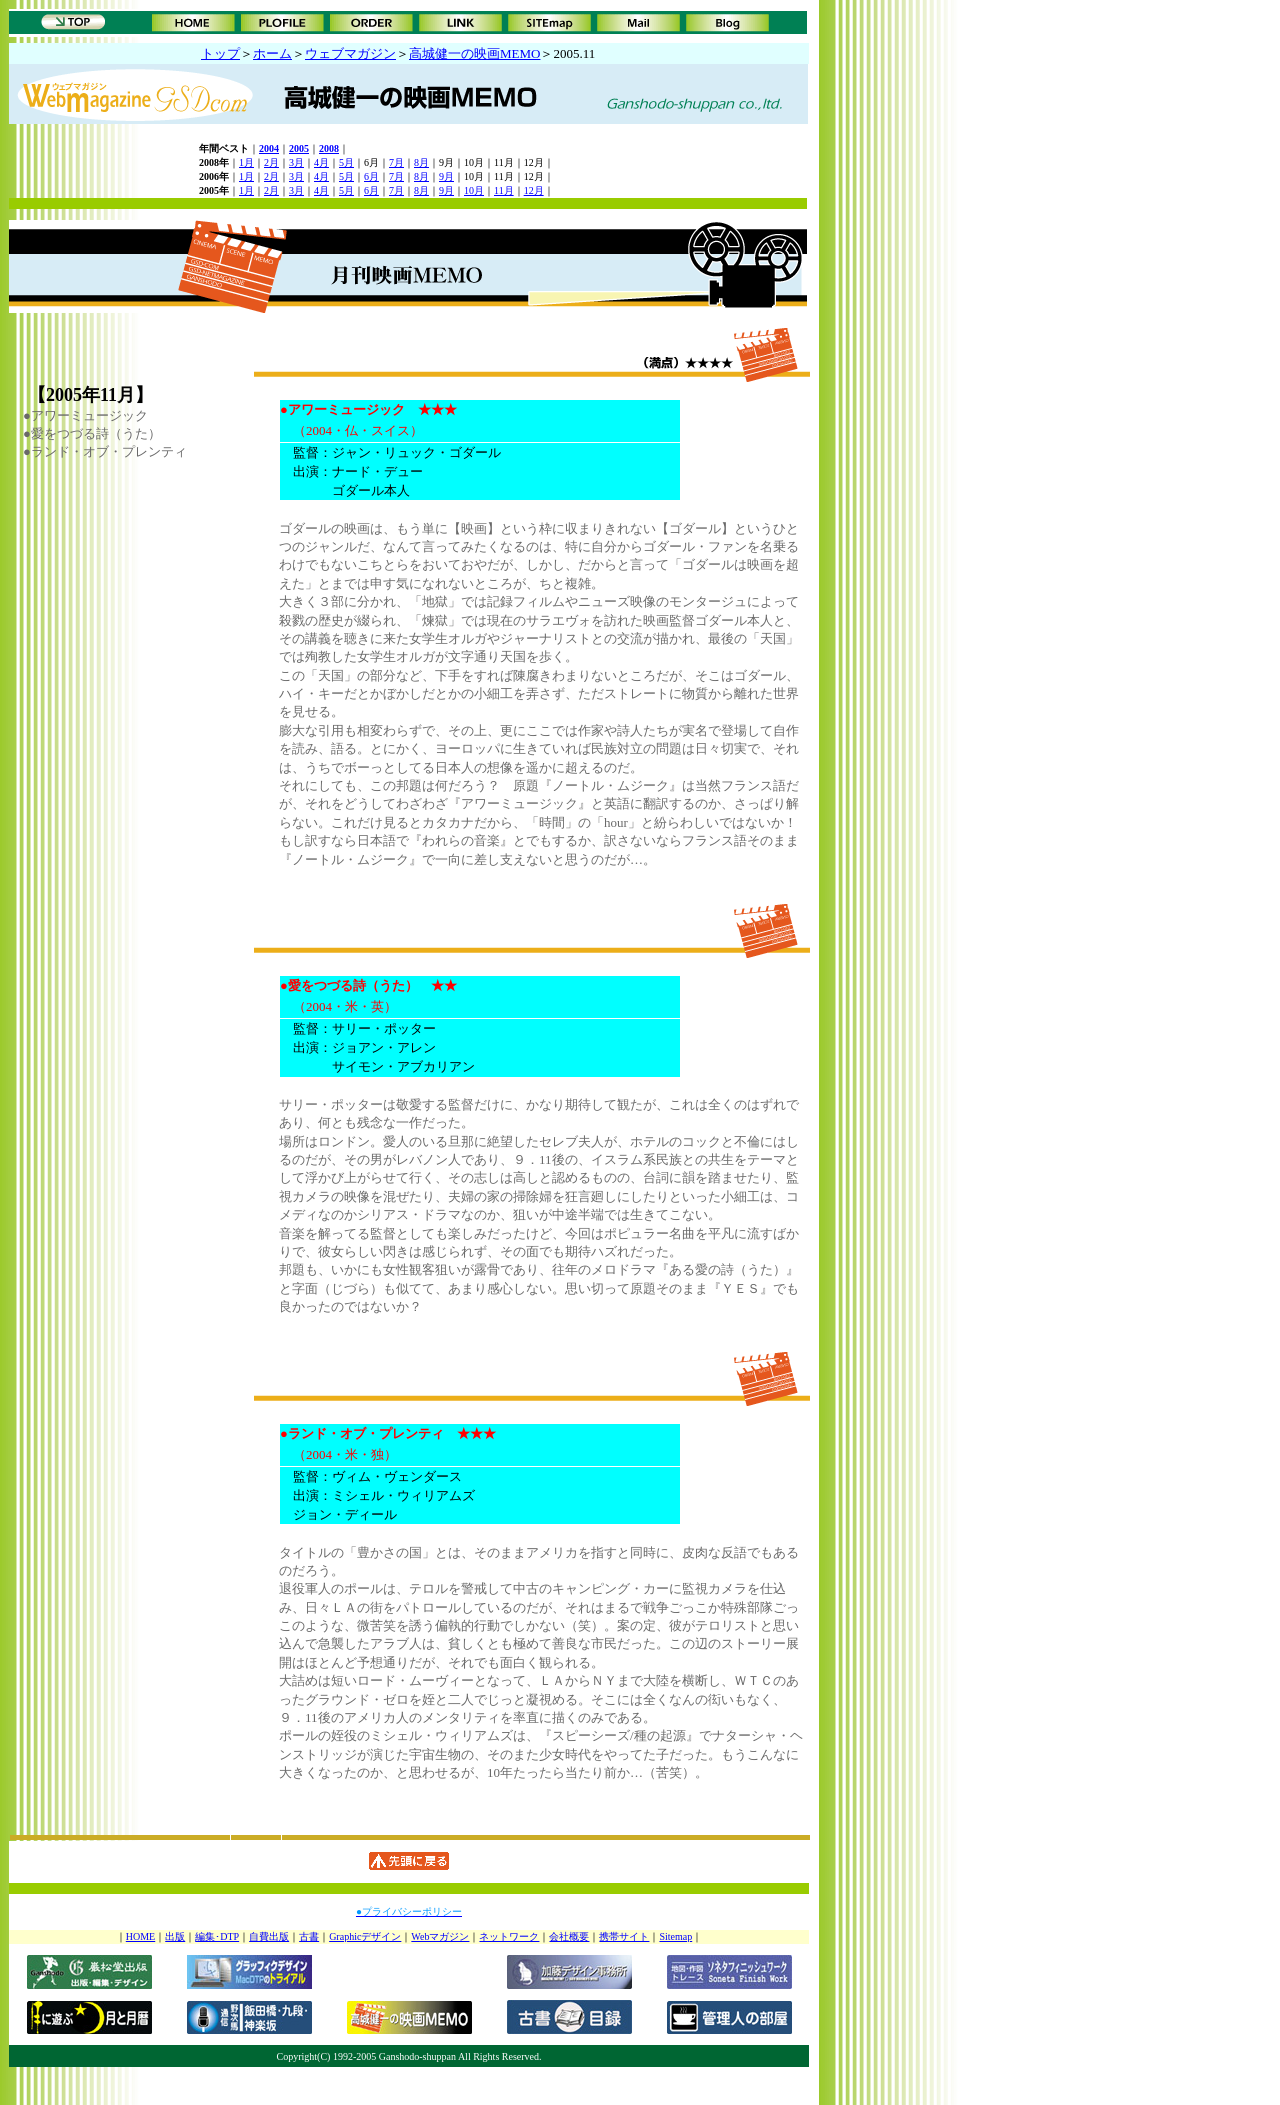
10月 (474, 190)
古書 (309, 1936)
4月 (321, 162)
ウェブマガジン (350, 53)
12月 (534, 190)
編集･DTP (217, 1936)
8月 (421, 162)
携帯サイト (624, 1936)
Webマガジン (440, 1936)
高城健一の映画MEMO (474, 53)
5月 (346, 162)
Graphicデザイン (365, 1936)
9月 (446, 176)
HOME (140, 1936)
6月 (371, 176)
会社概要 (569, 1936)
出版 (175, 1936)
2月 (271, 162)
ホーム (272, 53)
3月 (296, 162)
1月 (246, 162)
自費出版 (269, 1936)
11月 (504, 190)
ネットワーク (509, 1936)
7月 (396, 162)
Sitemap (675, 1936)
